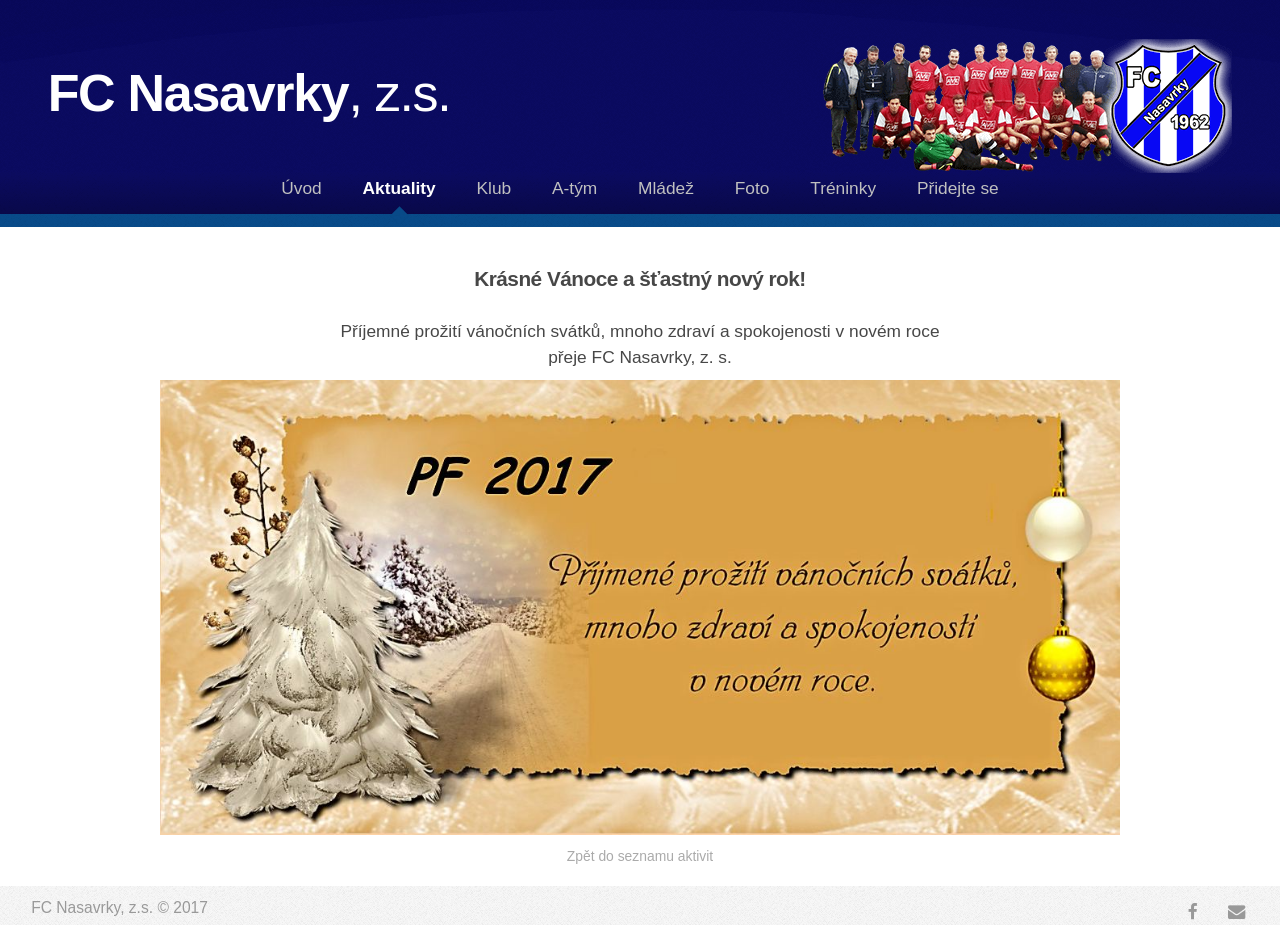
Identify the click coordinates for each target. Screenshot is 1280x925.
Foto (752, 188)
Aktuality (399, 188)
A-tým (574, 188)
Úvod (301, 188)
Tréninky (843, 188)
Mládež (666, 188)
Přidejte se (958, 188)
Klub (494, 188)
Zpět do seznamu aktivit (640, 856)
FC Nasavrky (249, 93)
